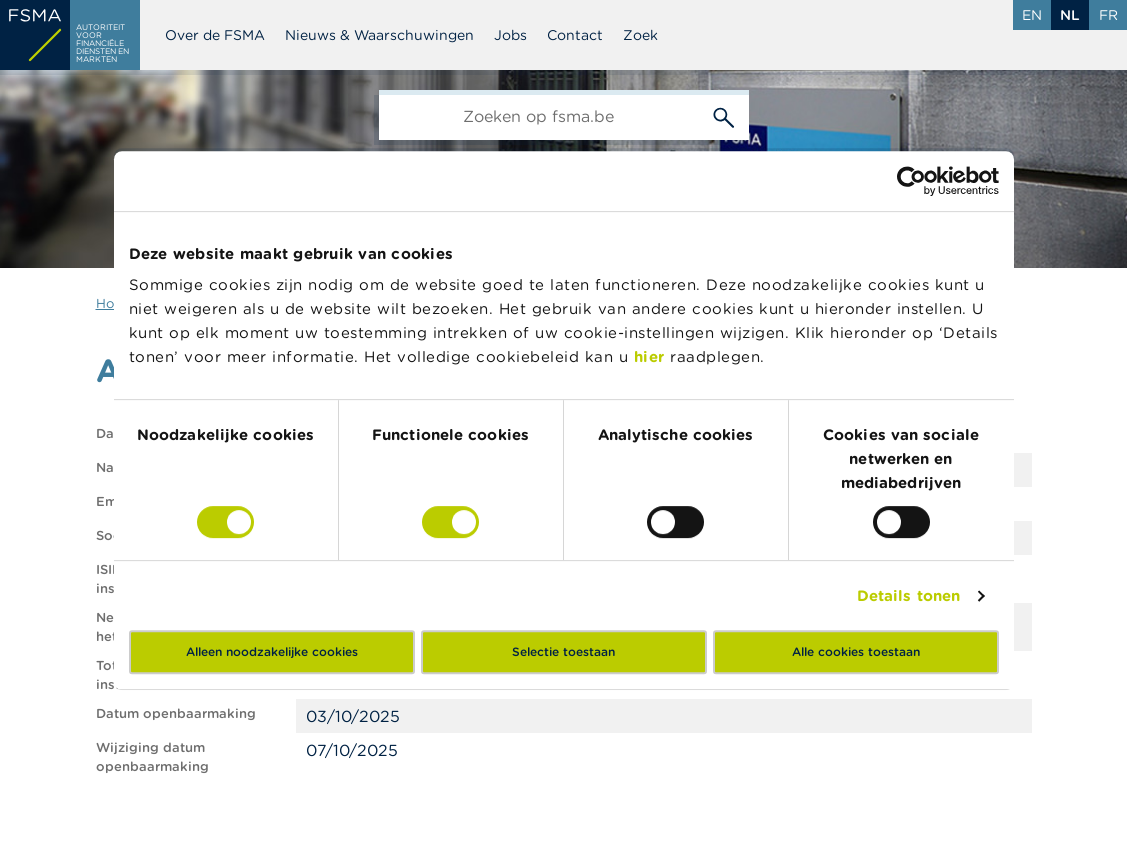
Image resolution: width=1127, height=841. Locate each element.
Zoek (640, 35)
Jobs (510, 35)
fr (1108, 15)
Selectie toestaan (563, 651)
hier (652, 356)
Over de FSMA (215, 35)
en (1032, 15)
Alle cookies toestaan (856, 651)
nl (1070, 15)
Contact (575, 35)
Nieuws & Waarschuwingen (379, 35)
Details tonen (908, 595)
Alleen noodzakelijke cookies (272, 651)
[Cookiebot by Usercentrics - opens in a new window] (911, 181)
